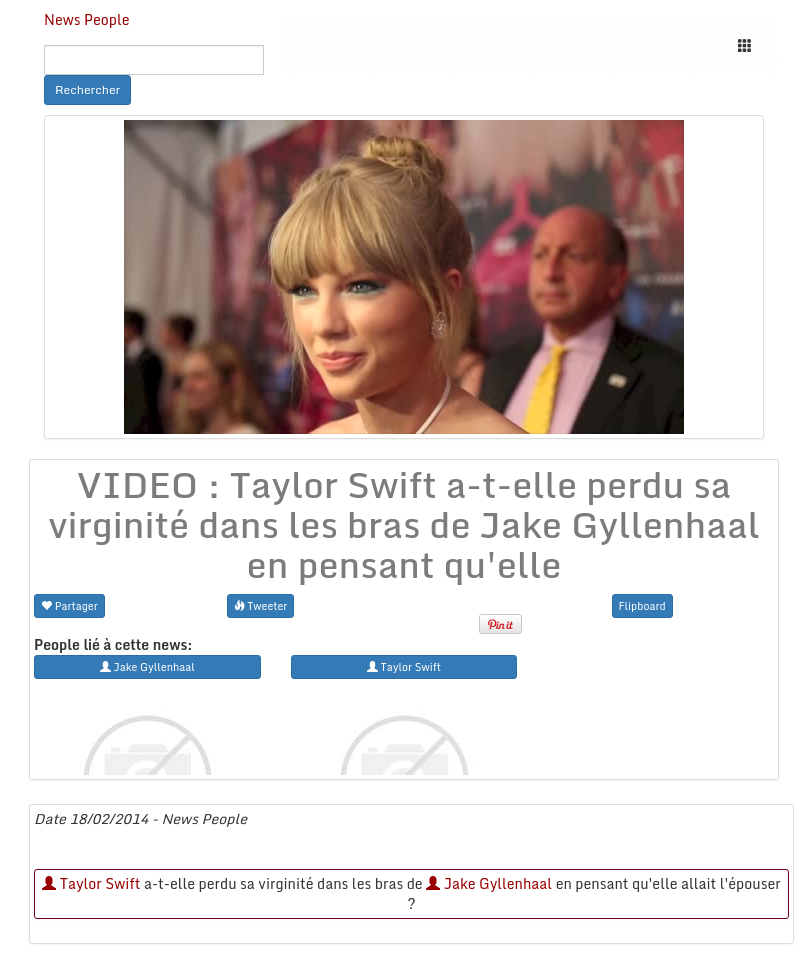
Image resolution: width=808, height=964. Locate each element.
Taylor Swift (91, 883)
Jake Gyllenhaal (489, 883)
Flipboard (642, 605)
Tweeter (261, 605)
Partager (69, 605)
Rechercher (87, 89)
